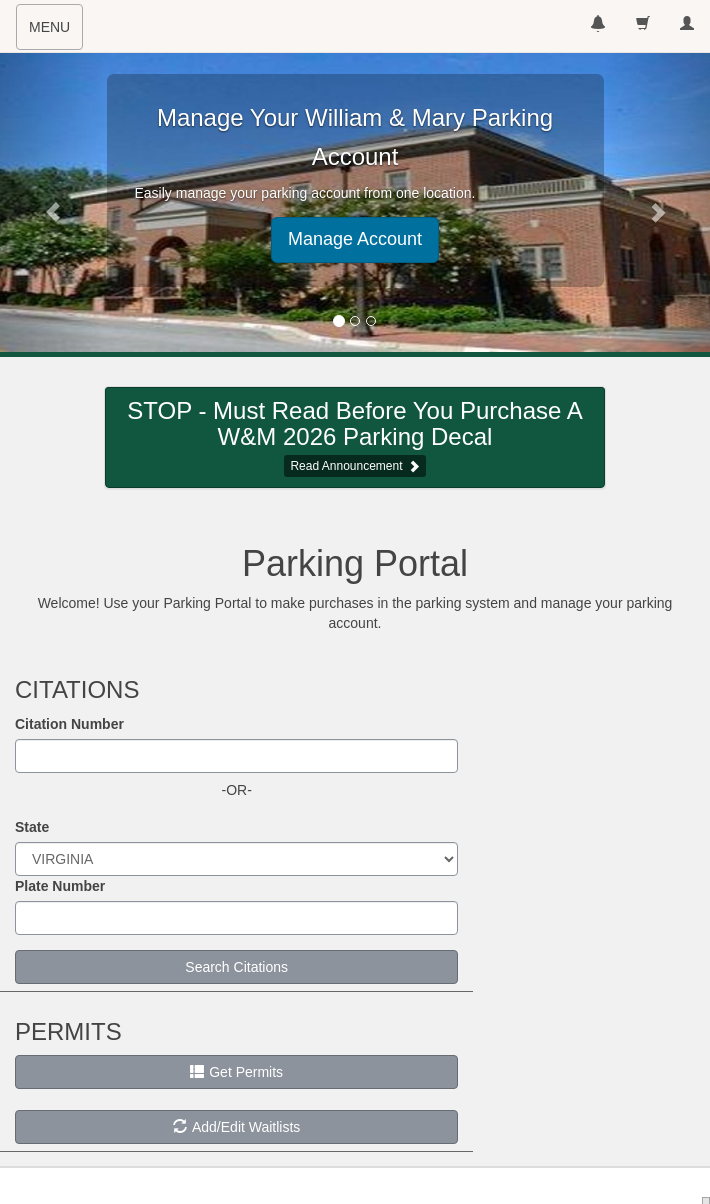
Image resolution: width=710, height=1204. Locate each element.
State (32, 827)
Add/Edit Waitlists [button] (236, 1127)
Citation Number (69, 724)
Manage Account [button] (355, 239)
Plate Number (60, 886)
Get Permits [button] (236, 1072)
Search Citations (236, 967)
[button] (53, 202)
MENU (55, 33)
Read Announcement (346, 466)
